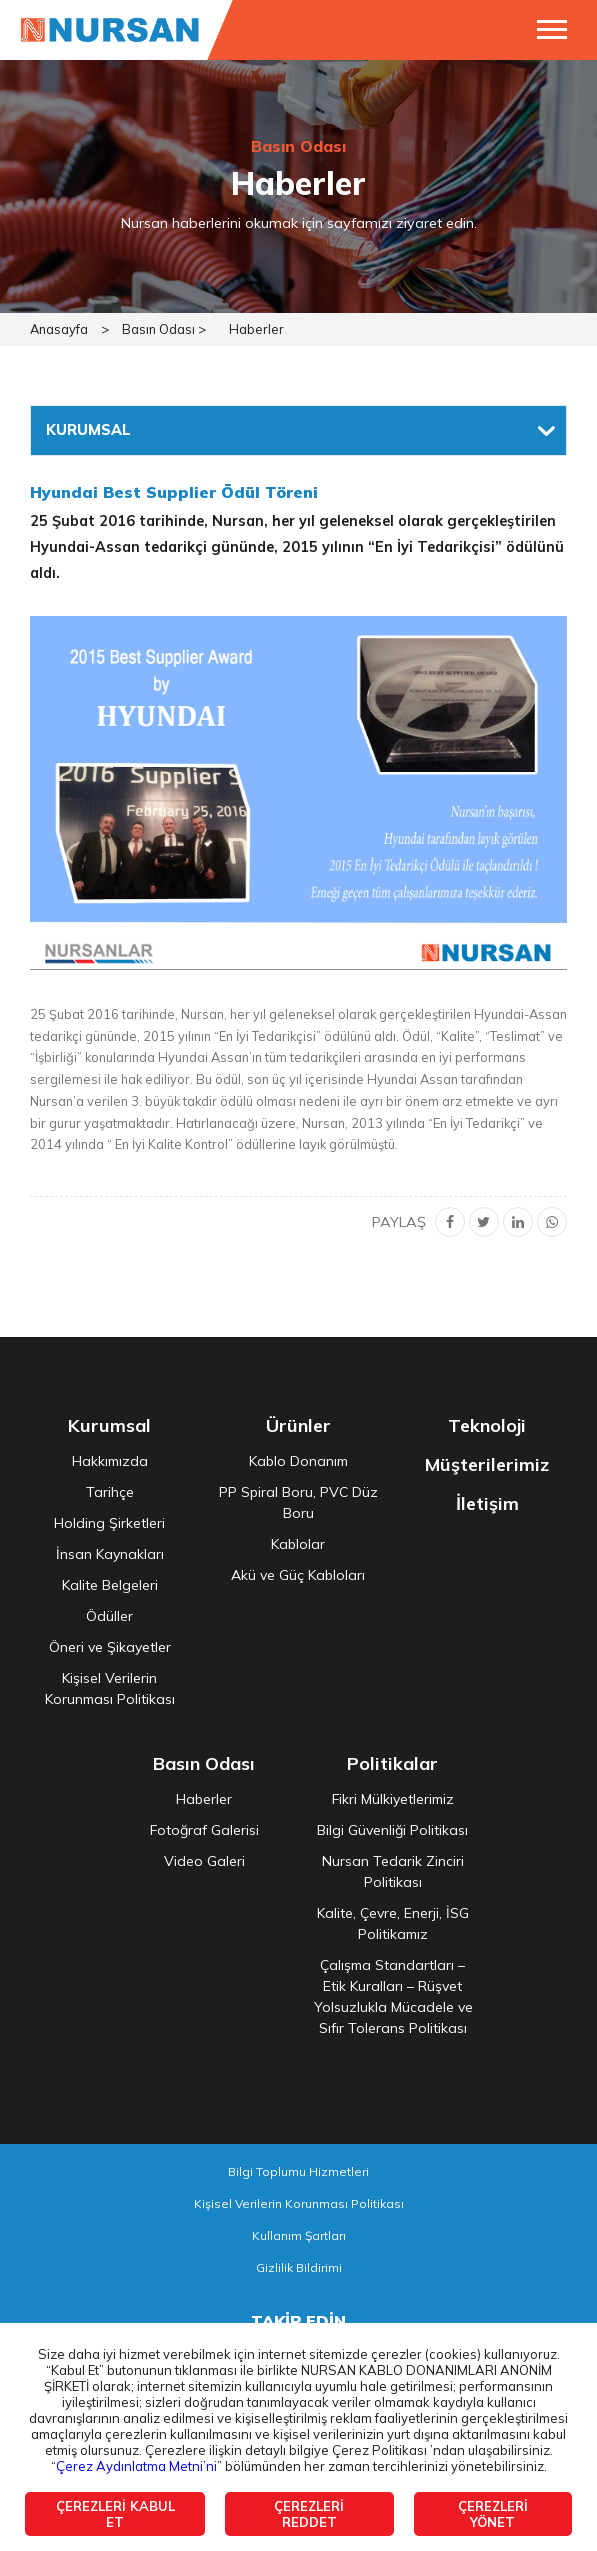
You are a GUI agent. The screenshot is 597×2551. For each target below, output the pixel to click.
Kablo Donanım (298, 1461)
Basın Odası (204, 1763)
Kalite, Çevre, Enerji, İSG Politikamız (393, 1923)
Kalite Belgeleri (110, 1585)
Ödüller (109, 1616)
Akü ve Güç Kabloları (298, 1575)
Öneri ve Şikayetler (110, 1647)
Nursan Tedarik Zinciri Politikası (393, 1871)
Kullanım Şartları (299, 2235)
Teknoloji (487, 1425)
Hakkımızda (110, 1461)
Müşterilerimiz (487, 1464)
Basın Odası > (164, 329)
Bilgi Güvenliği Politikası (392, 1830)
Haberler (256, 329)
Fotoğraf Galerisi (204, 1830)
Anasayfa (59, 329)
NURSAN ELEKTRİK (110, 30)
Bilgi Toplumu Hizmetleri (298, 2171)
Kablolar (298, 1544)
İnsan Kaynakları (110, 1554)
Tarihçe (110, 1492)
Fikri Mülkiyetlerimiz (393, 1799)
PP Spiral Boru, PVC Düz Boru (298, 1502)
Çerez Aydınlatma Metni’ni (136, 2466)
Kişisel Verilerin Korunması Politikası (110, 1688)
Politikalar (392, 1763)
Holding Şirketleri (109, 1523)
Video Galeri (204, 1861)
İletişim (487, 1503)
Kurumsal (109, 1425)
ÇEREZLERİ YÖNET (493, 2514)
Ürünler (298, 1425)
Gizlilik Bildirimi (299, 2267)
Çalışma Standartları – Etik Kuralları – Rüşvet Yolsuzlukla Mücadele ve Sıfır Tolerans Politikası (393, 1996)
